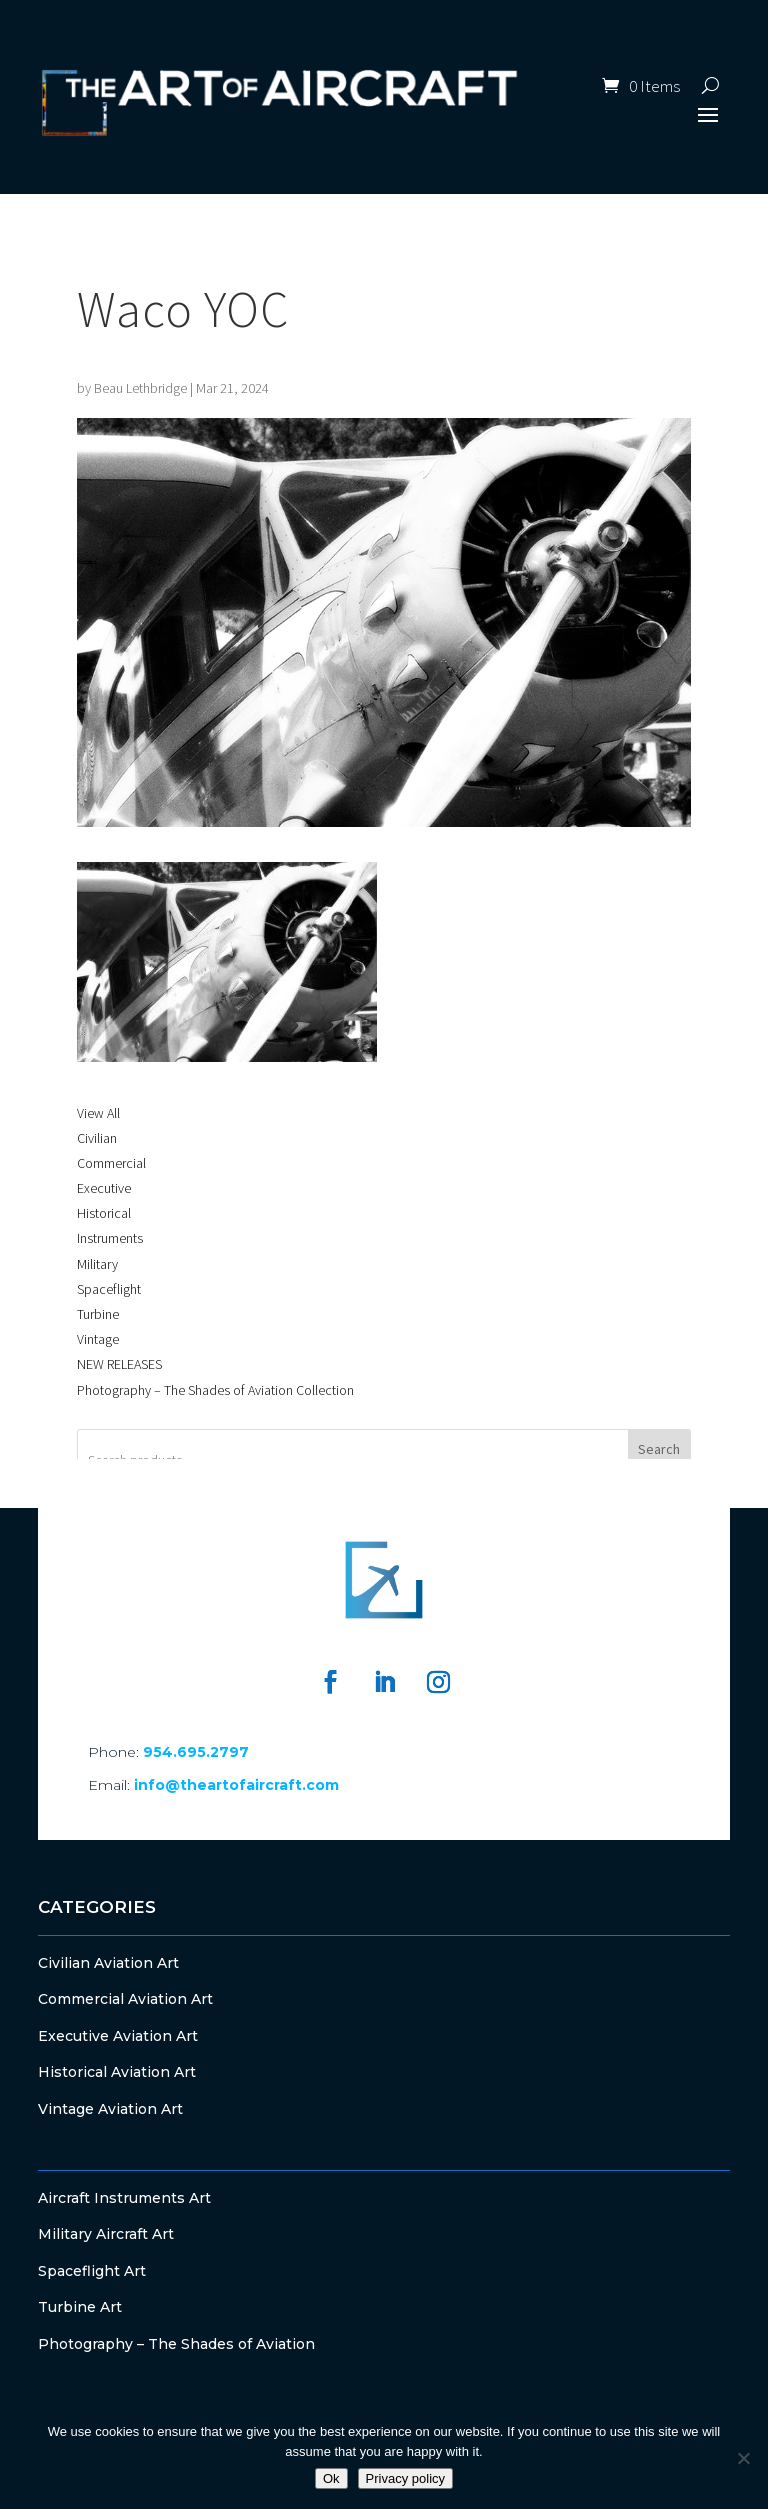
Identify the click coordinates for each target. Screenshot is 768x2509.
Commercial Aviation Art (125, 1999)
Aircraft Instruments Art (124, 2198)
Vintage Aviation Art (110, 2109)
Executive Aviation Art (118, 2036)
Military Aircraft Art (106, 2234)
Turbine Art (80, 2307)
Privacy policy (405, 2478)
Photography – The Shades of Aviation (176, 2344)
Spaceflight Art (92, 2271)
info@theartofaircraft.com (236, 1785)
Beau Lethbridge (140, 388)
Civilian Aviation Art (108, 1963)
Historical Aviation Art (117, 2072)
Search (659, 1449)
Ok (331, 2478)
